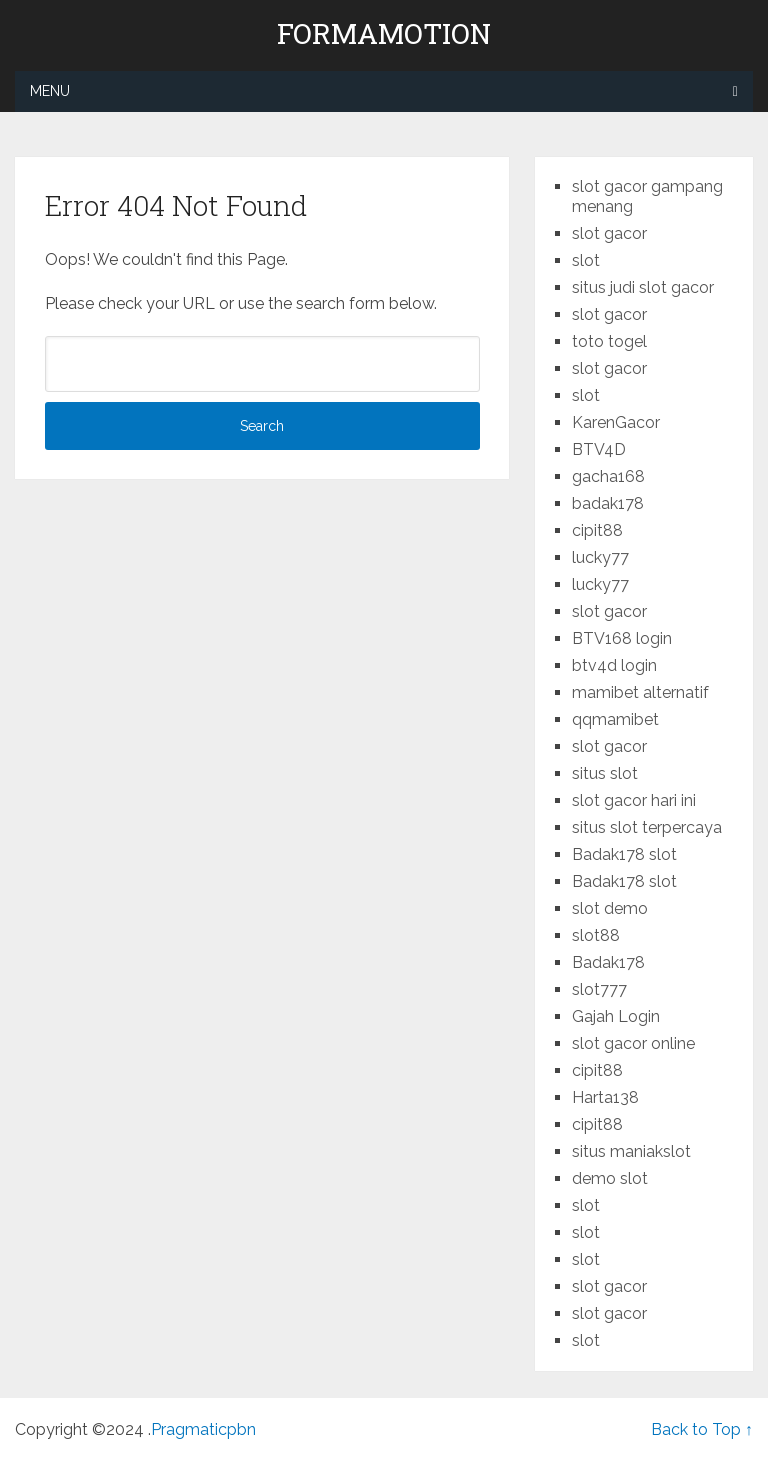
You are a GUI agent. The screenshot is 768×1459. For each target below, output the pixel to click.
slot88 (596, 935)
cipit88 (597, 530)
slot (586, 260)
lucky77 (600, 557)
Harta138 (605, 1097)
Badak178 (608, 962)
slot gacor (609, 233)
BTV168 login (622, 638)
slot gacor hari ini (634, 800)
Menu (50, 91)
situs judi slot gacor (643, 287)
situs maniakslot (631, 1151)
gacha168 (608, 476)
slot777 (599, 989)
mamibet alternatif (640, 692)
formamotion (384, 34)
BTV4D (599, 449)
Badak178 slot (624, 854)
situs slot (605, 773)
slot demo (610, 908)
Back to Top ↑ (702, 1429)
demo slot (610, 1178)
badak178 (608, 503)
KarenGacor (616, 422)
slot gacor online (633, 1043)
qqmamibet (615, 719)
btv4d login (614, 665)
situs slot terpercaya (647, 827)
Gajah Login (616, 1016)
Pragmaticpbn (203, 1429)
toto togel (609, 341)
